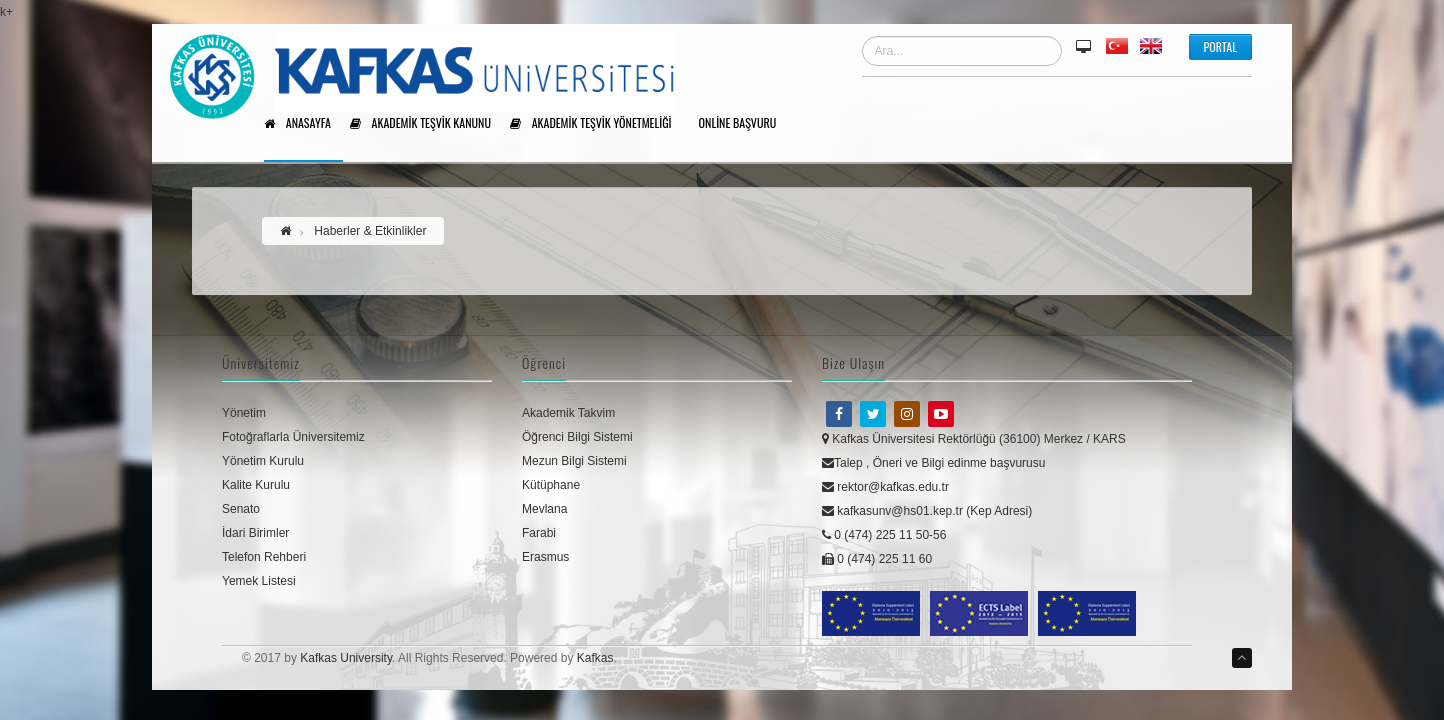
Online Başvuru (745, 124)
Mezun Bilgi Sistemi (574, 461)
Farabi (539, 533)
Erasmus (545, 557)
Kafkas (595, 658)
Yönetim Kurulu (263, 461)
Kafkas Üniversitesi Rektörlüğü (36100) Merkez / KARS (974, 439)
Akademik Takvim (568, 413)
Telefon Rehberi (264, 557)
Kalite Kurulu (256, 485)
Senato (241, 509)
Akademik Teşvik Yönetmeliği (598, 124)
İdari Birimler (255, 533)
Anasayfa (304, 124)
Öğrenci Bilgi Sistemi (577, 437)
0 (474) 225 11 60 (877, 559)
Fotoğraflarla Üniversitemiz (293, 437)
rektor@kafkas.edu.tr (885, 487)
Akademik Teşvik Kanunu (427, 124)
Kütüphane (551, 485)
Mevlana (544, 509)
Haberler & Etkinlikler (370, 231)
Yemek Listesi (259, 581)
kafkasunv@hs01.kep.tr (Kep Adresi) (927, 511)
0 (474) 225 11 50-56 (884, 535)
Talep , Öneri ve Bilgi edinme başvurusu (933, 463)
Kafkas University (346, 658)
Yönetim (244, 413)
